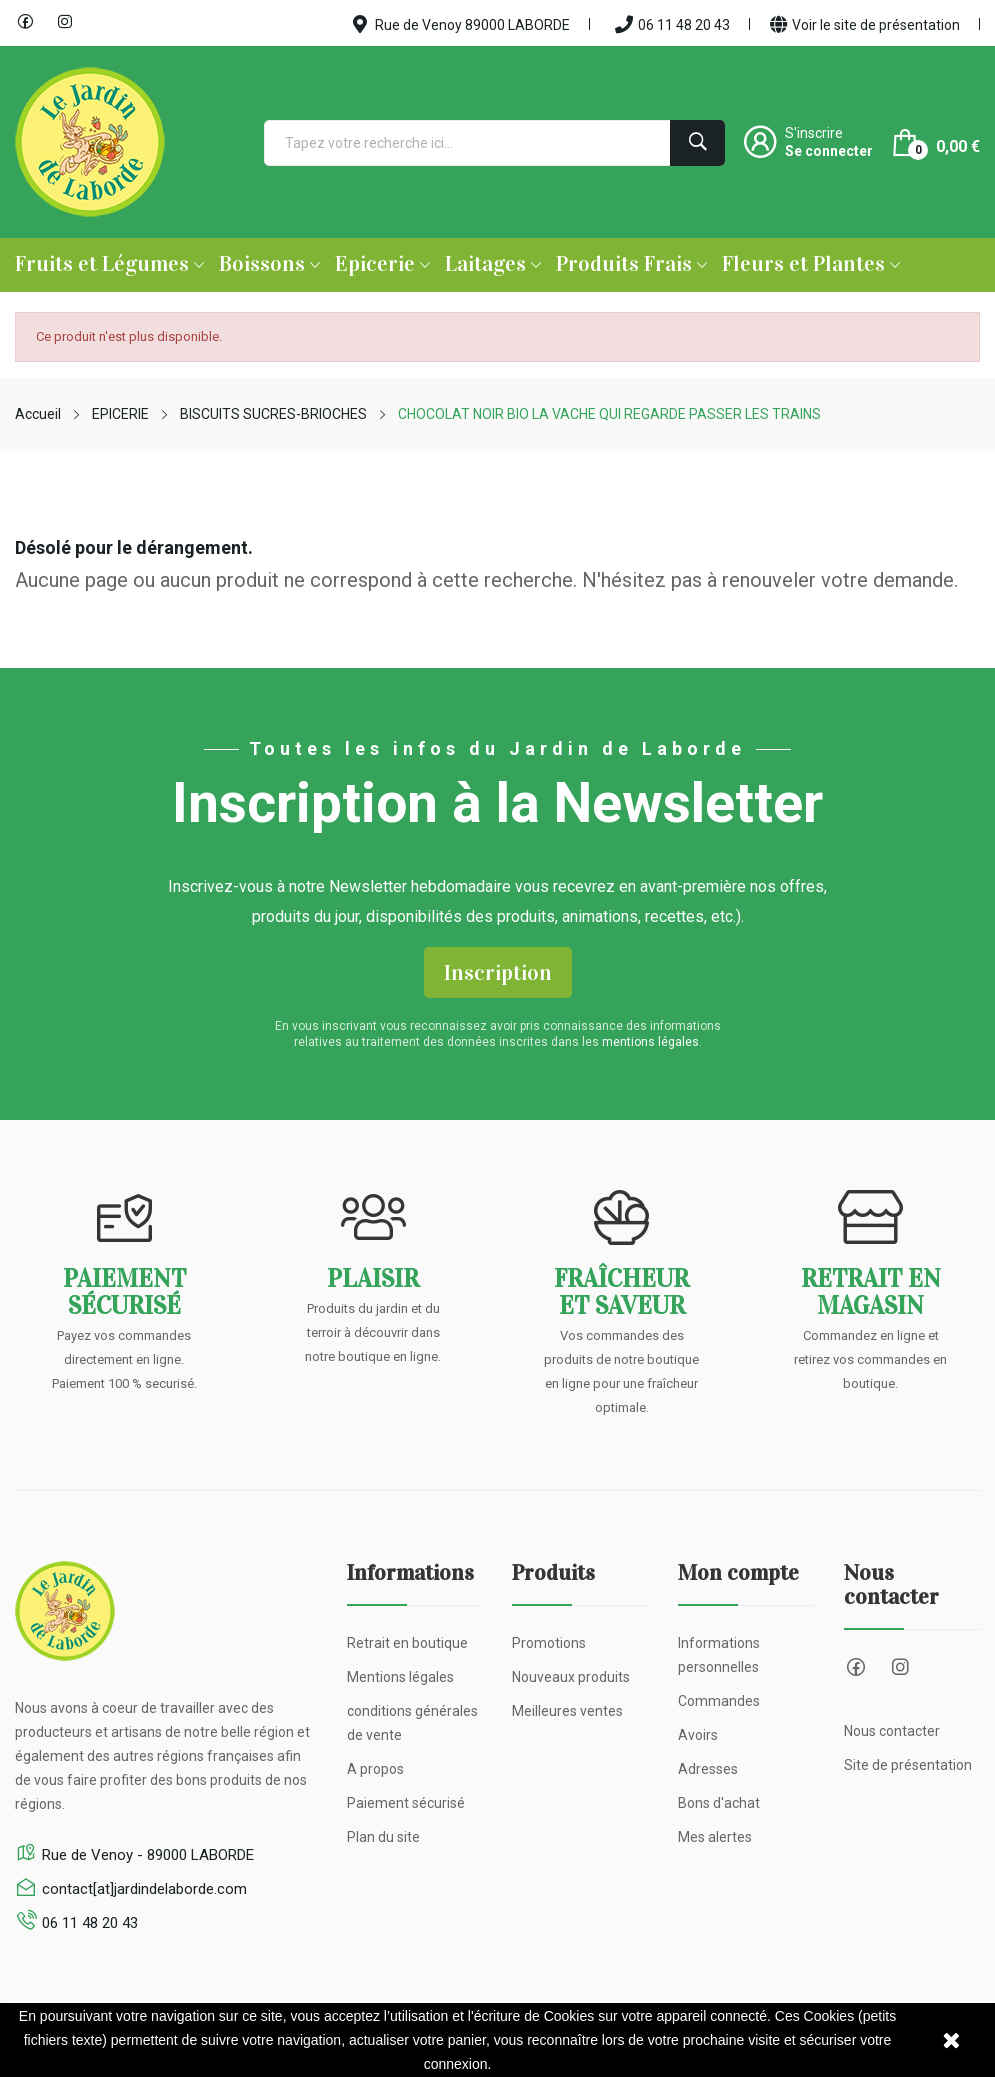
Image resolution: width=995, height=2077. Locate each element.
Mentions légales (400, 1677)
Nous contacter (892, 1731)
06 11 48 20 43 (672, 24)
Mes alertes (715, 1837)
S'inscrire (814, 133)
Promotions (549, 1643)
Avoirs (698, 1735)
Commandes (719, 1701)
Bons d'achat (719, 1803)
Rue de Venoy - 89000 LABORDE (148, 1855)
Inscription (498, 972)
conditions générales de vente (412, 1723)
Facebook (25, 22)
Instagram (65, 22)
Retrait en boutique (407, 1643)
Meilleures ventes (567, 1711)
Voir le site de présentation (865, 24)
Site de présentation (908, 1765)
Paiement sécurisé (406, 1803)
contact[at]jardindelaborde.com (144, 1889)
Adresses (708, 1769)
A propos (375, 1769)
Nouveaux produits (571, 1677)
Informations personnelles (719, 1655)
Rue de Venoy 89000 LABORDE (461, 24)
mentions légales (650, 1042)
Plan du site (383, 1837)
